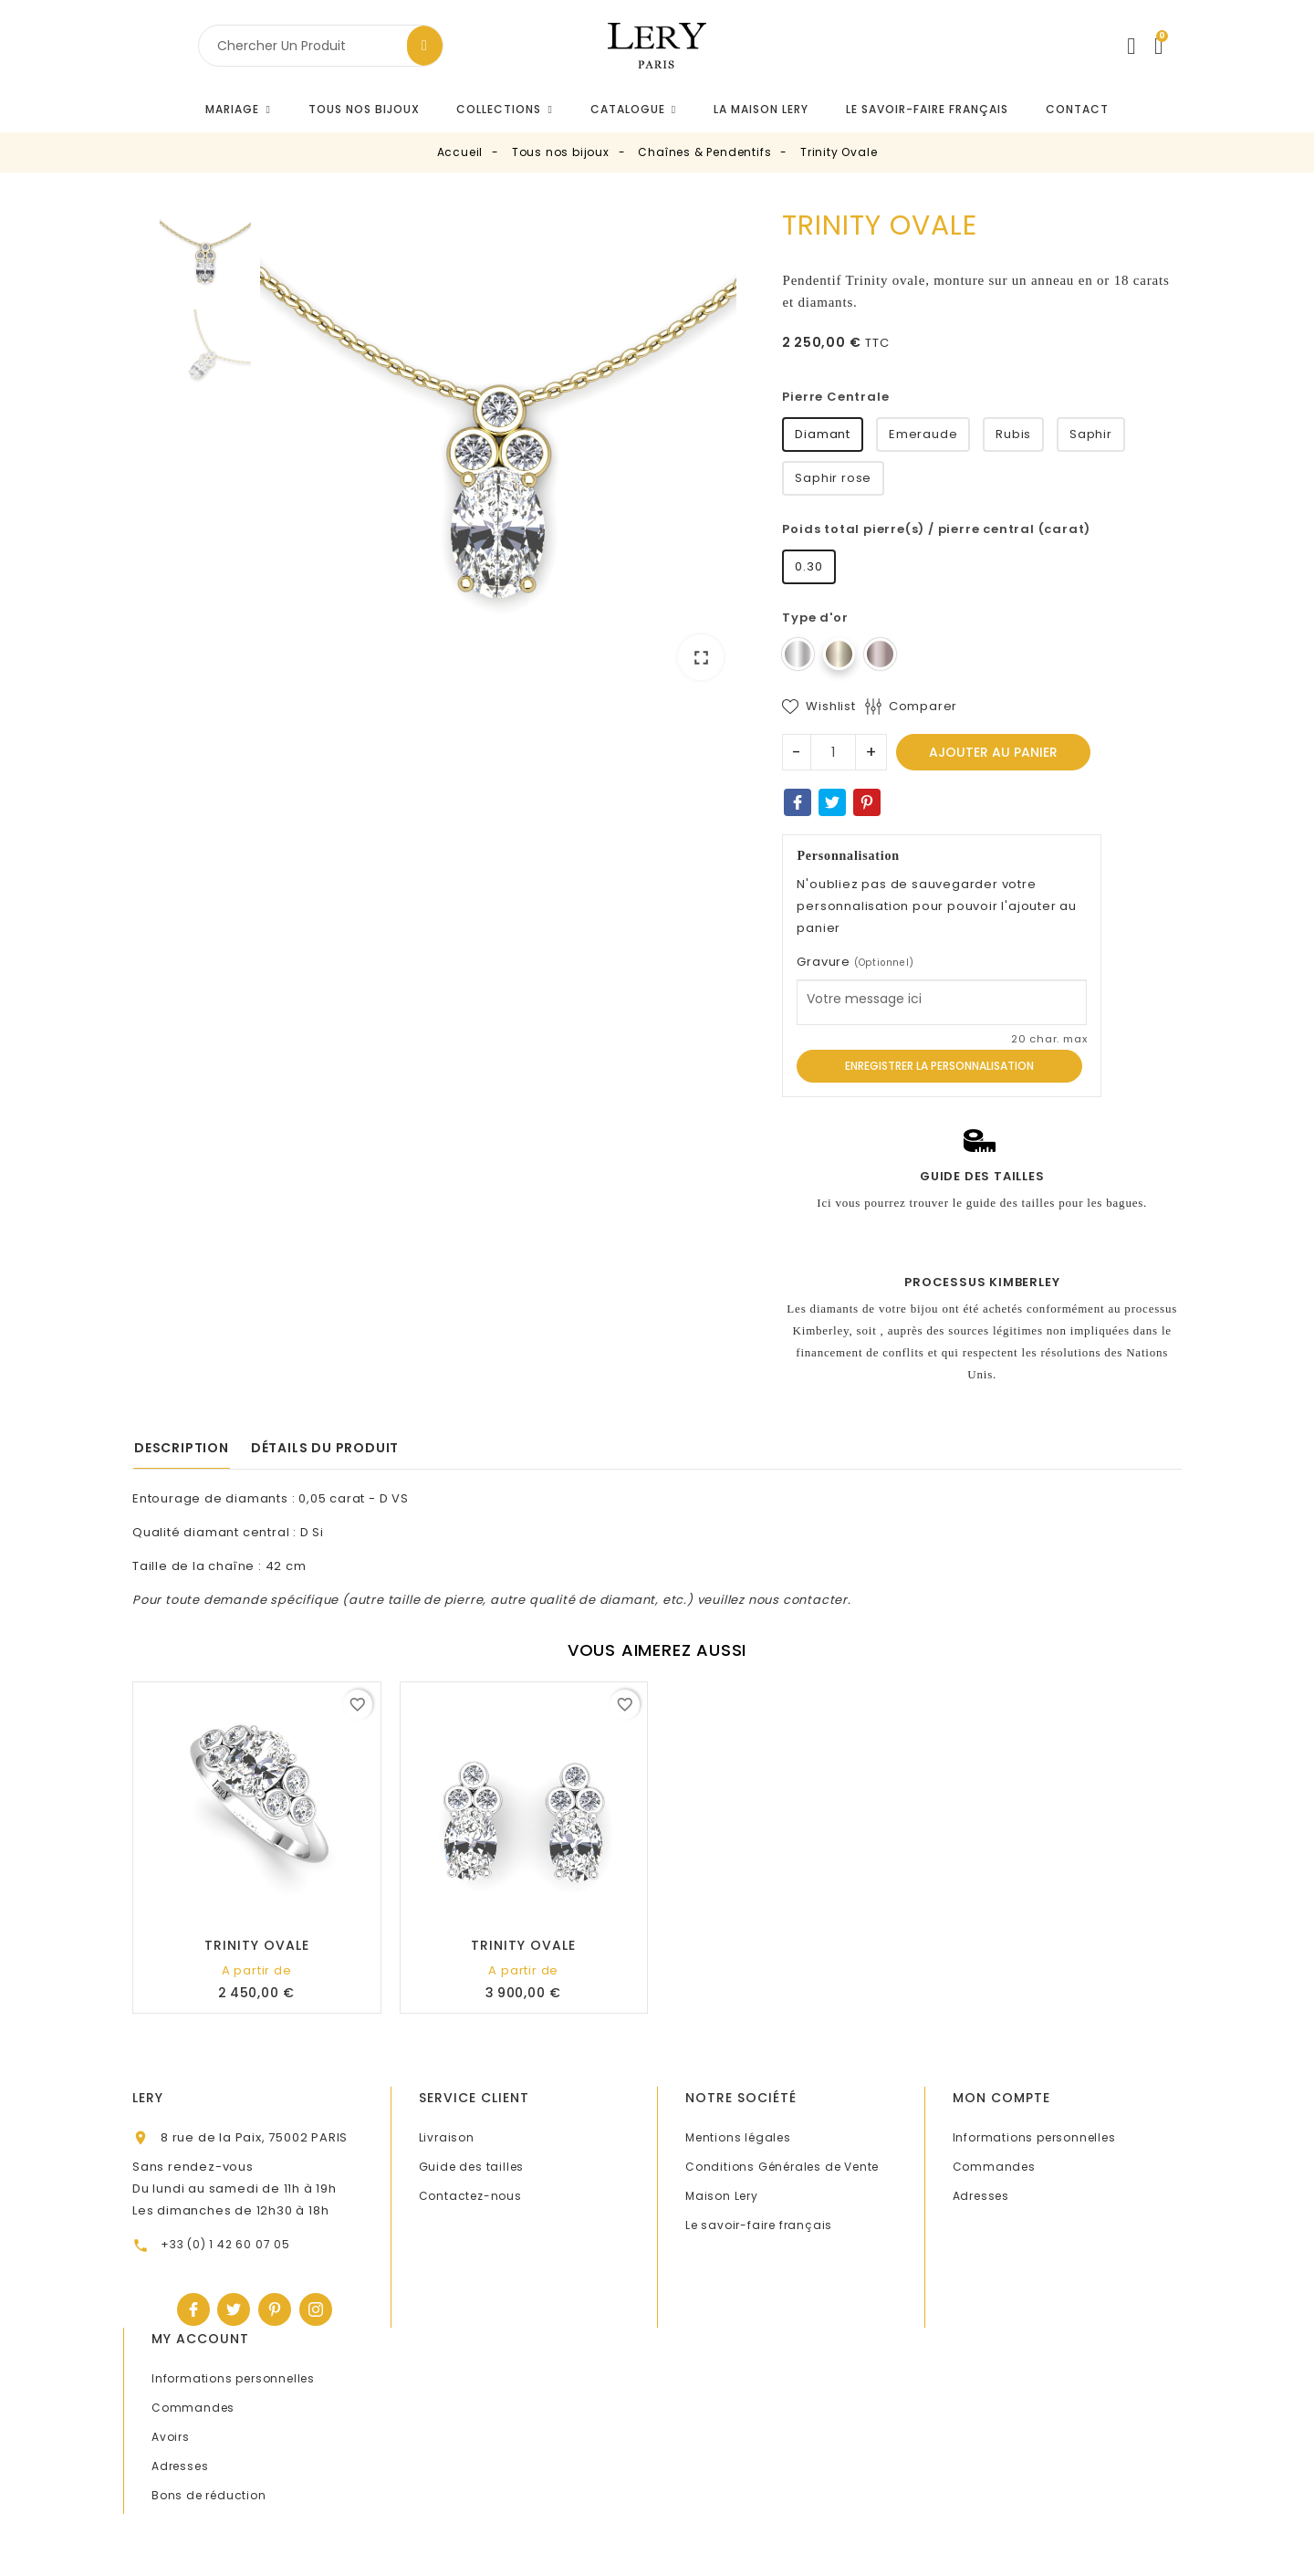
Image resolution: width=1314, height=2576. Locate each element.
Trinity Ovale (256, 1945)
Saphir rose (833, 478)
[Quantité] (833, 752)
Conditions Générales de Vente (782, 2166)
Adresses (981, 2196)
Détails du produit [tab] (325, 1448)
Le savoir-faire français (758, 2225)
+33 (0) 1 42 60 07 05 (225, 2244)
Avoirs (170, 2437)
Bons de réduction (208, 2495)
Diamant (822, 434)
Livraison (446, 2137)
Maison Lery (721, 2196)
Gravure (855, 961)
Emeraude (923, 434)
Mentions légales (738, 2137)
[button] (504, 109)
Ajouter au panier (993, 752)
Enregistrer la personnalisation (939, 1065)
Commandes (994, 2166)
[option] (498, 451)
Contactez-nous (470, 2196)
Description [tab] (181, 1448)
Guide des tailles (472, 2166)
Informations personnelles (1034, 2137)
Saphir (1090, 434)
